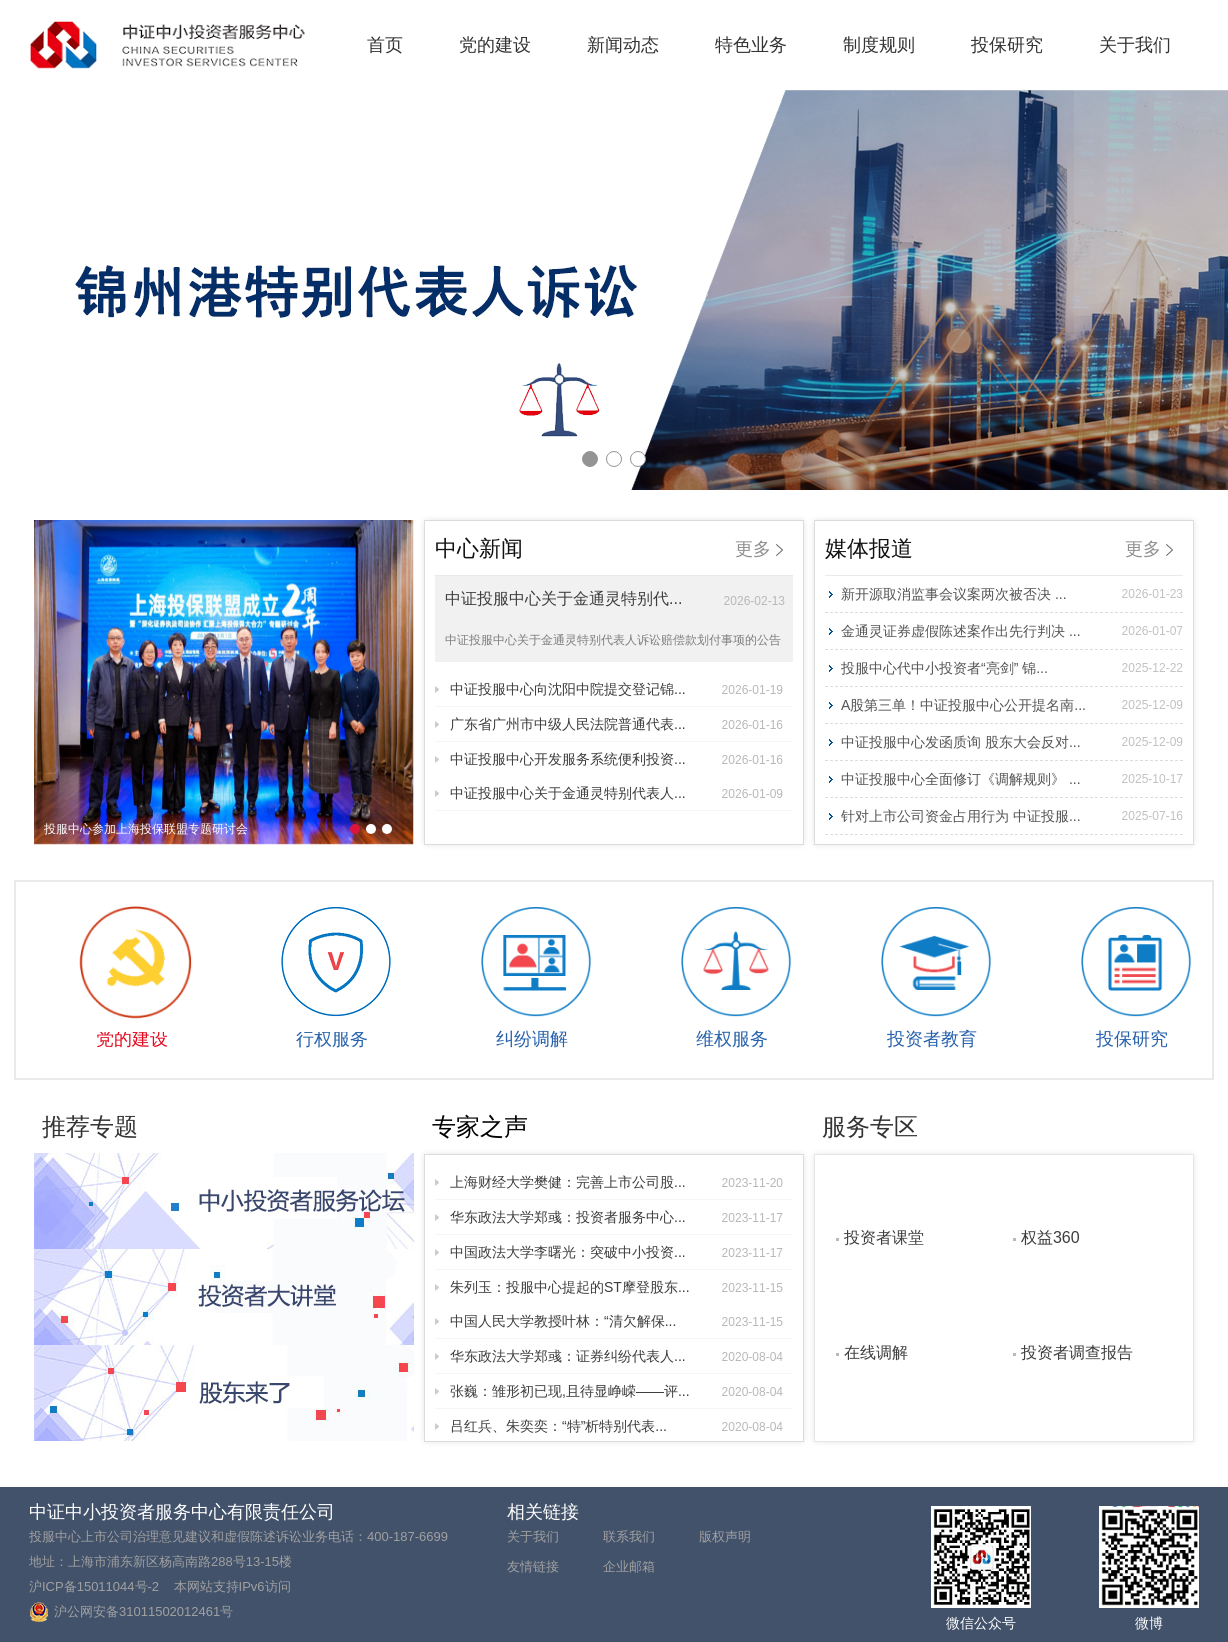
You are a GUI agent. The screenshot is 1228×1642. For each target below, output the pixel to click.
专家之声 (480, 1126)
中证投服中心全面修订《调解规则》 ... (1012, 779)
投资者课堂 (884, 1237)
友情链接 (533, 1566)
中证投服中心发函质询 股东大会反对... (1012, 742)
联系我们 (629, 1536)
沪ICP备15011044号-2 (94, 1586)
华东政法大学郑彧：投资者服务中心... (616, 1217)
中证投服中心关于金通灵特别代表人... (616, 793)
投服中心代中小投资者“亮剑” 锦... (1012, 668)
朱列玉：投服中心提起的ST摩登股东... (616, 1287)
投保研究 (1007, 45)
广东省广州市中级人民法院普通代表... (616, 724)
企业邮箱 (629, 1566)
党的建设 (495, 45)
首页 (385, 45)
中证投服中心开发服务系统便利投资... (616, 759)
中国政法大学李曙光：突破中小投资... (616, 1252)
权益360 (1050, 1237)
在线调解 (876, 1352)
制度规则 (879, 45)
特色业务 (751, 45)
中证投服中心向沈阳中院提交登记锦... (616, 689)
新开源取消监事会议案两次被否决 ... (1012, 594)
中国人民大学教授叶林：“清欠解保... (616, 1321)
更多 (759, 549)
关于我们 (1135, 45)
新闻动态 (623, 45)
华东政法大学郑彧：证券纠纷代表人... (616, 1356)
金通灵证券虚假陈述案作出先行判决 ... (1012, 631)
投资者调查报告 (1077, 1352)
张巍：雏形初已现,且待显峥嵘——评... (616, 1391)
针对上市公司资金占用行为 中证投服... (1012, 816)
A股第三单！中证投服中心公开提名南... (1012, 705)
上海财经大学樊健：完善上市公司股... (616, 1182)
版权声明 (725, 1536)
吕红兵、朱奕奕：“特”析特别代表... (616, 1426)
